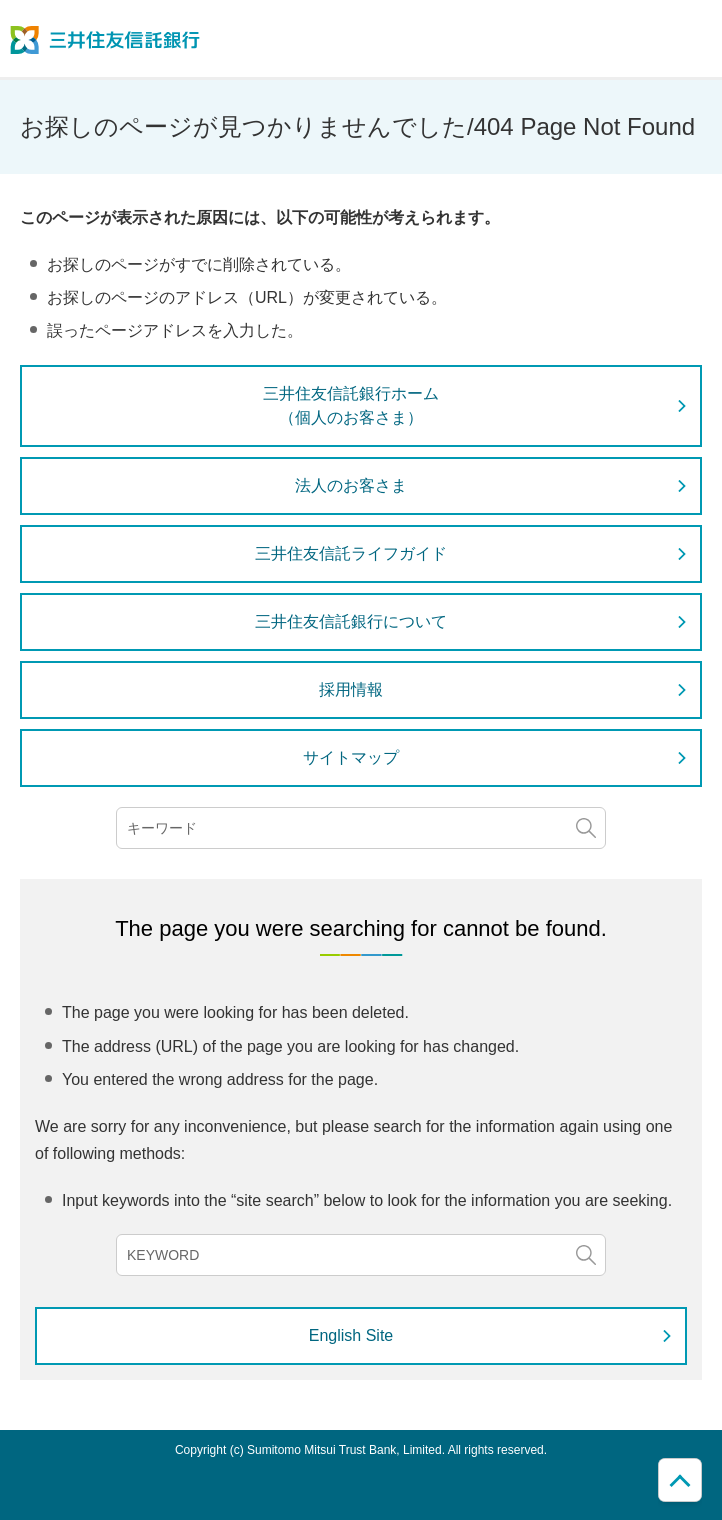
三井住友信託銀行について (351, 621)
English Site (351, 1335)
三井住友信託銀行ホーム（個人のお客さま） (351, 405)
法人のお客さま (351, 485)
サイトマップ (351, 757)
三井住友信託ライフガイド (351, 553)
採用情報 (351, 689)
